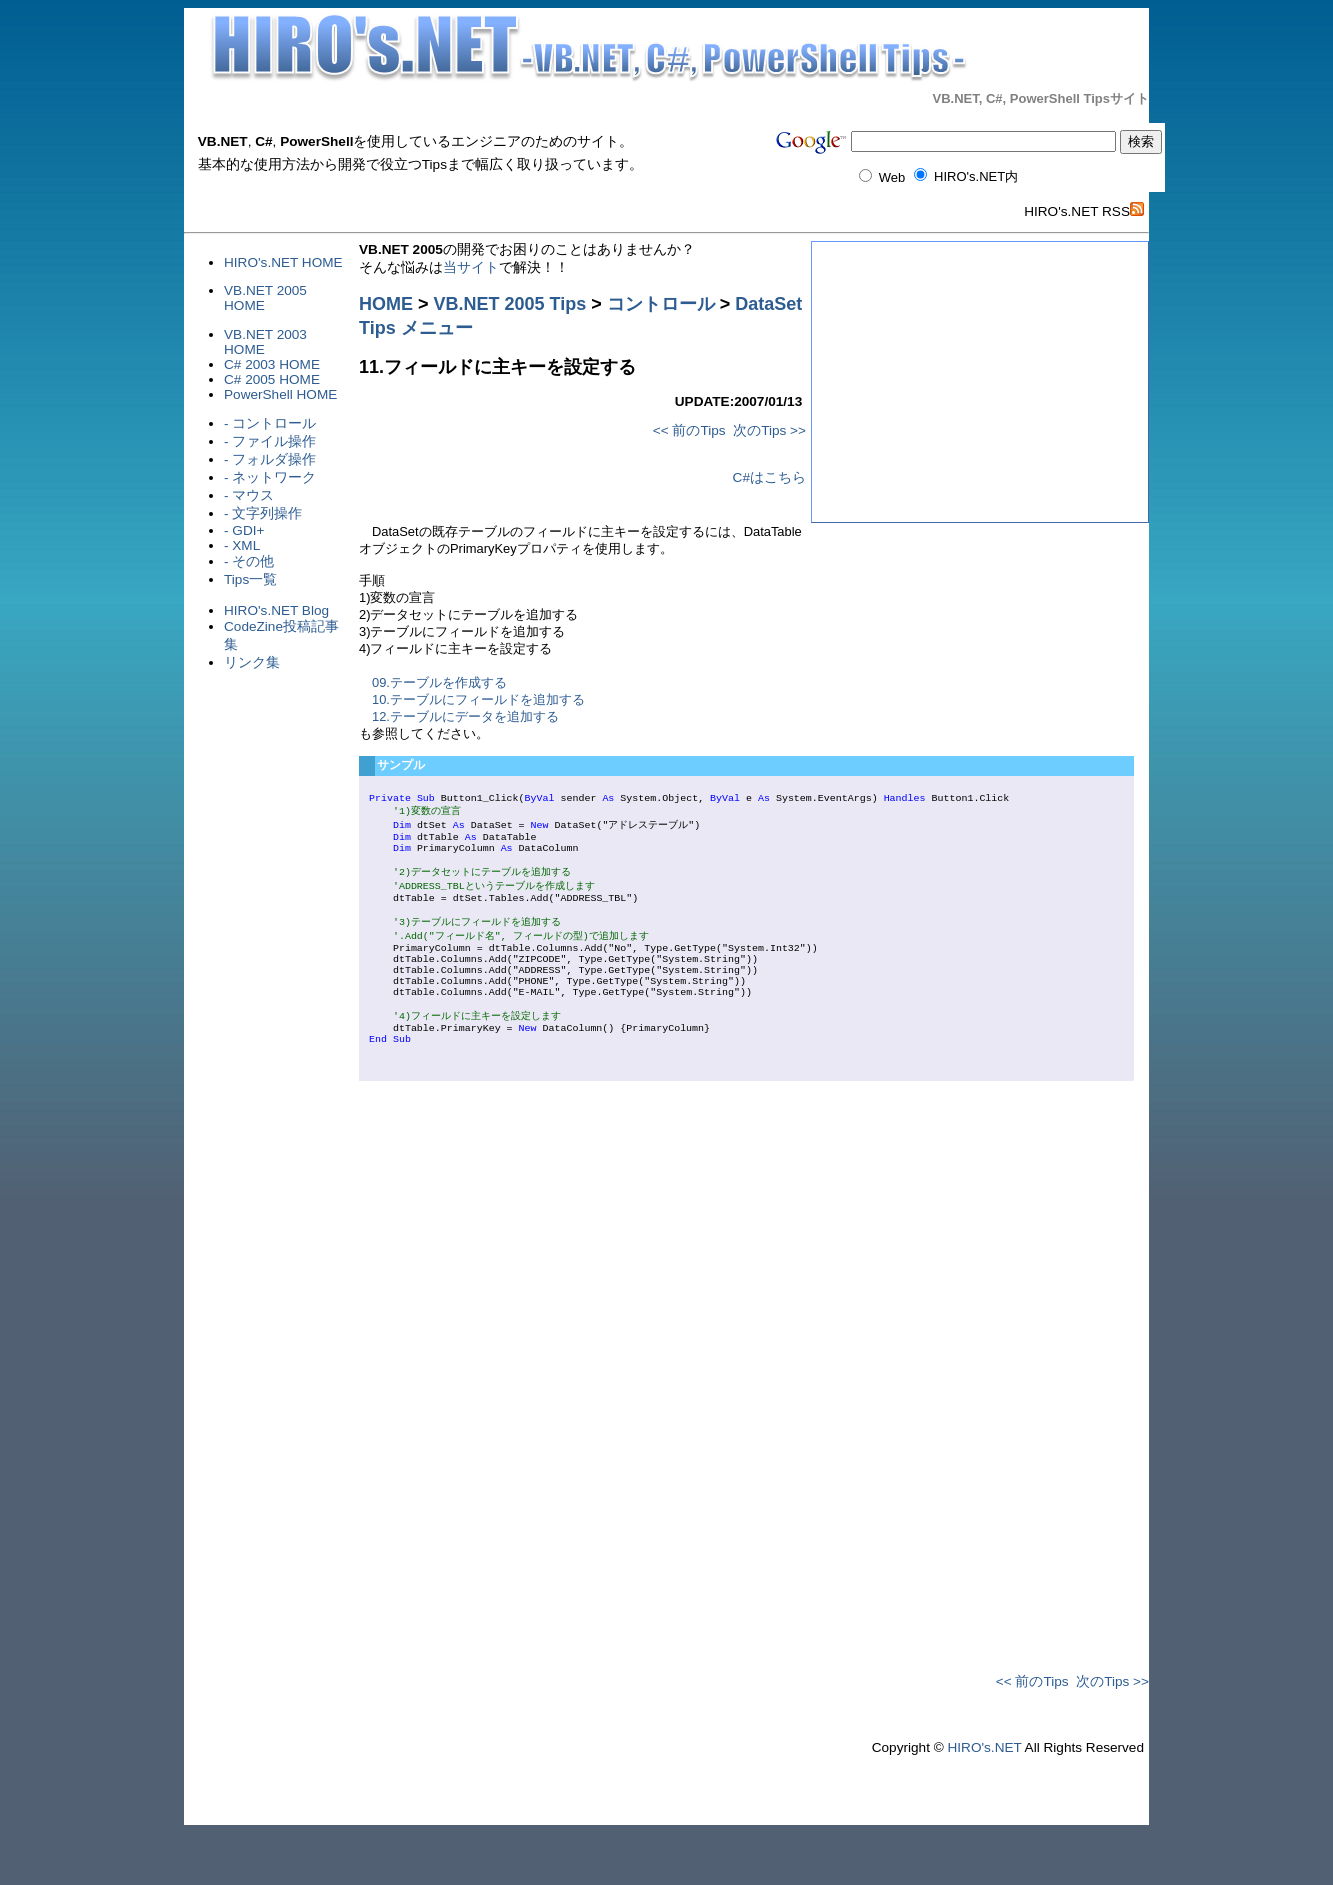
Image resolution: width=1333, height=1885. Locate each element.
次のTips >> (769, 430)
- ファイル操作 (270, 441)
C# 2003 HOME (272, 364)
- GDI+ (244, 530)
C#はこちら (769, 477)
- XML (242, 545)
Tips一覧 (250, 579)
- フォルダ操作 (270, 459)
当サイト (471, 267)
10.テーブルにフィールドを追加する (478, 699)
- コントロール (270, 423)
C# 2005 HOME (272, 379)
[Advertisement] (304, 731)
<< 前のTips (689, 430)
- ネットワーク (270, 477)
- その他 (249, 561)
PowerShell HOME (280, 394)
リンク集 (252, 662)
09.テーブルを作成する (439, 682)
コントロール (661, 304)
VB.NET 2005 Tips (510, 304)
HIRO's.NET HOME (283, 262)
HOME (386, 304)
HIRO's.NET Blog (276, 610)
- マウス (249, 495)
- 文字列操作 (263, 513)
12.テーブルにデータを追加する (465, 716)
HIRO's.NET (984, 1799)
